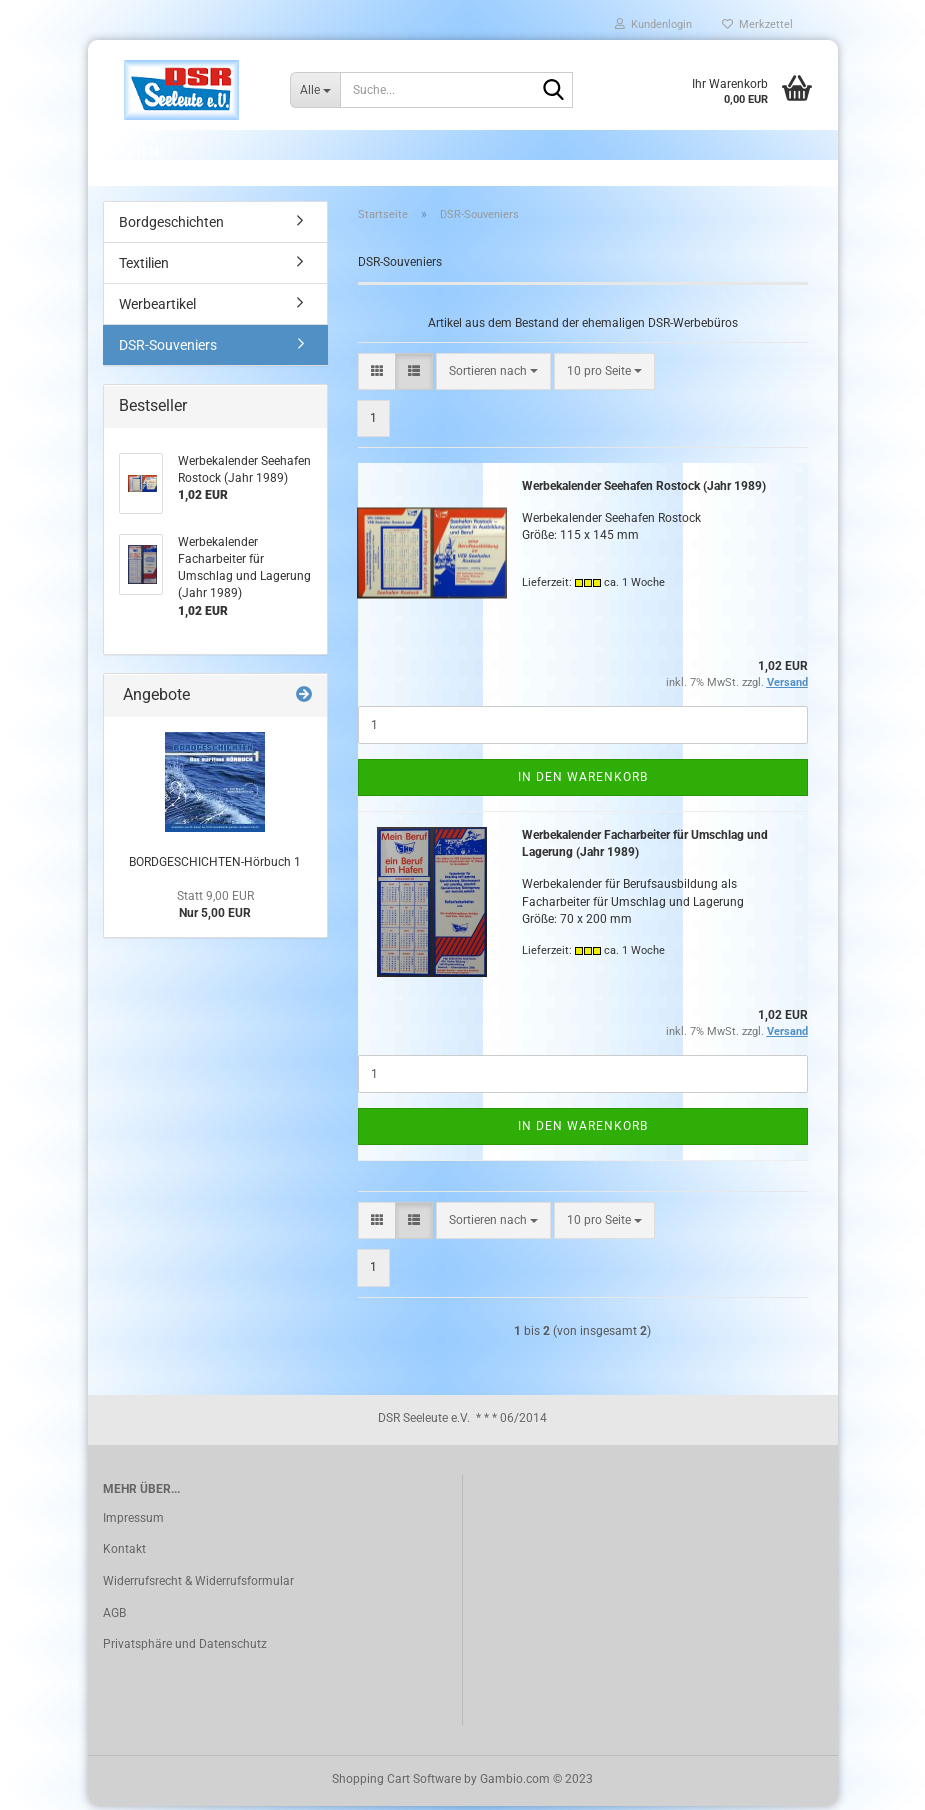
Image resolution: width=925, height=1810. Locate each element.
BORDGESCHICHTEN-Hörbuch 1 (215, 866)
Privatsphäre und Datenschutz (185, 1648)
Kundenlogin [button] (653, 24)
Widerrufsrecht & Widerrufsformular (198, 1585)
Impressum (133, 1522)
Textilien (144, 267)
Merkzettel (757, 24)
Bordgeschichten (171, 226)
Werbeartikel (157, 308)
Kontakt (124, 1553)
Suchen (132, 151)
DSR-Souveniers (168, 349)
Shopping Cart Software (396, 1783)
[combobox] (493, 374)
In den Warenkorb (583, 781)
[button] (377, 374)
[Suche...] (315, 90)
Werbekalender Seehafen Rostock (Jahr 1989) (644, 490)
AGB (114, 1616)
